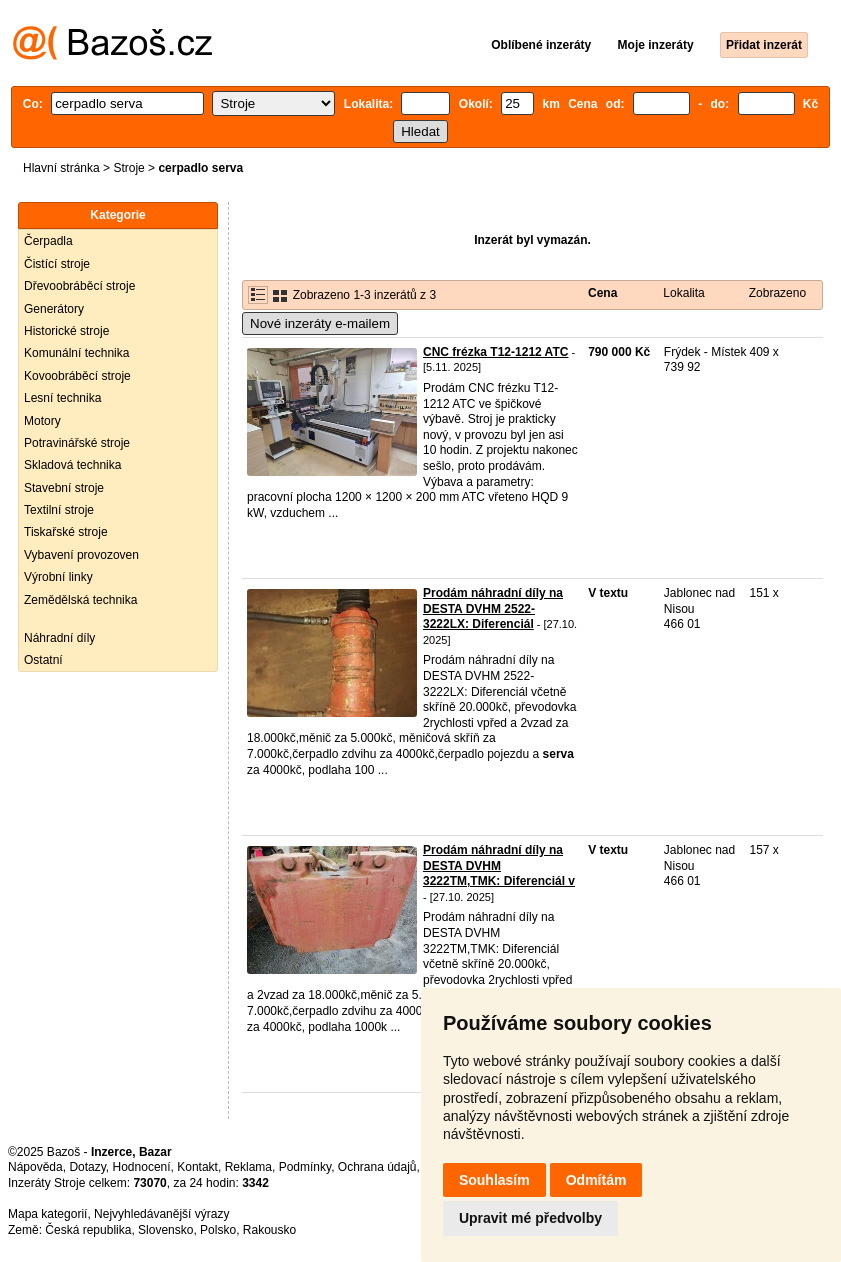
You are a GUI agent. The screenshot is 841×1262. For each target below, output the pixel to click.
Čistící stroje (57, 264)
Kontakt (197, 1167)
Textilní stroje (59, 510)
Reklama (248, 1167)
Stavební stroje (64, 488)
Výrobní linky (58, 577)
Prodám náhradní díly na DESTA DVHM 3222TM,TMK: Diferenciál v (499, 865)
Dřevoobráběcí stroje (79, 286)
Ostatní (43, 660)
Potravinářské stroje (77, 443)
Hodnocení (142, 1167)
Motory (42, 421)
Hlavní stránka (61, 168)
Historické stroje (66, 331)
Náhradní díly (59, 638)
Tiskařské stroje (66, 532)
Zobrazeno (777, 293)
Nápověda (35, 1167)
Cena (602, 293)
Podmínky (305, 1167)
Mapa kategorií (47, 1214)
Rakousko (269, 1230)
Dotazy (87, 1167)
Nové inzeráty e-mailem (320, 323)
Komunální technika (76, 353)
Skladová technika (72, 465)
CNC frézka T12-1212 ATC (495, 352)
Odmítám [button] (596, 1180)
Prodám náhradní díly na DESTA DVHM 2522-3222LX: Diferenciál (493, 608)
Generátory (54, 309)
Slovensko (165, 1230)
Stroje (128, 168)
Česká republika (88, 1230)
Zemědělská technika (80, 600)
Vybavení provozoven (81, 555)
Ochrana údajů (377, 1167)
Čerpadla (48, 241)
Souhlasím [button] (494, 1180)
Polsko (218, 1230)
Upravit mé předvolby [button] (530, 1218)
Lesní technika (62, 398)
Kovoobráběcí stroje (77, 376)
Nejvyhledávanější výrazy (161, 1214)
